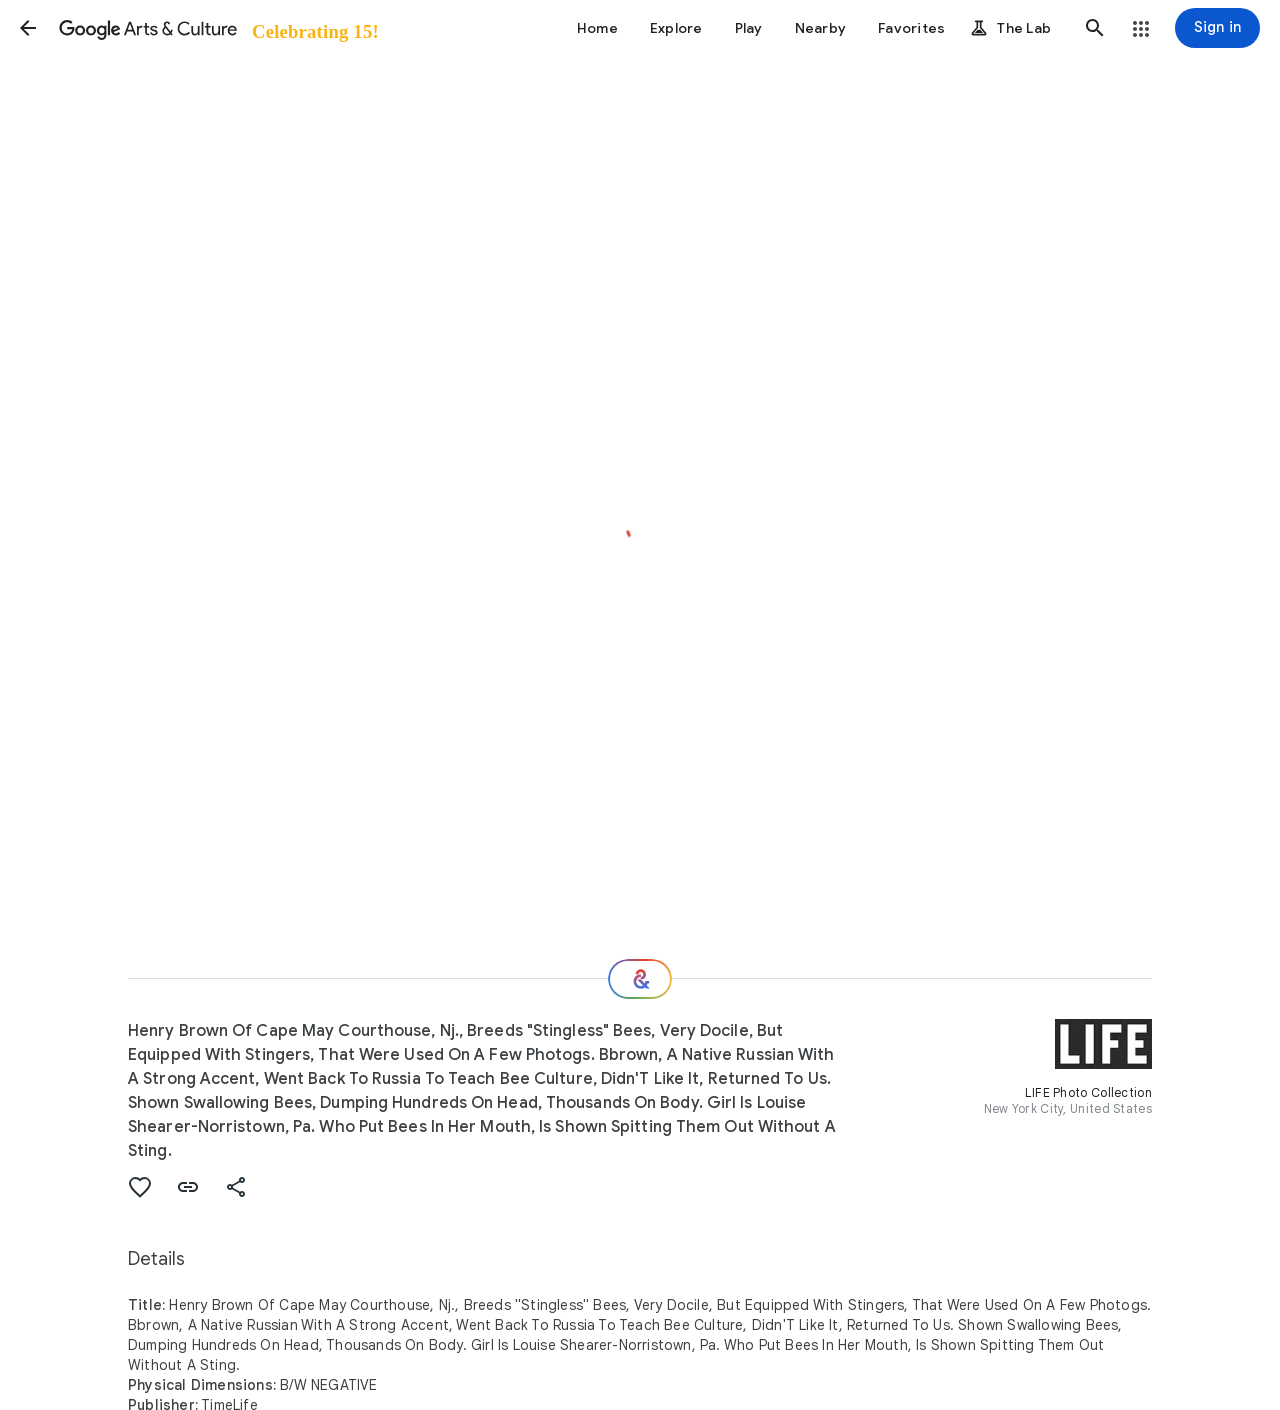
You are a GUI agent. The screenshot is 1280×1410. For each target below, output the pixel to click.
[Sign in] (1217, 28)
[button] (28, 28)
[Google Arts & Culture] (217, 28)
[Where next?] (640, 979)
